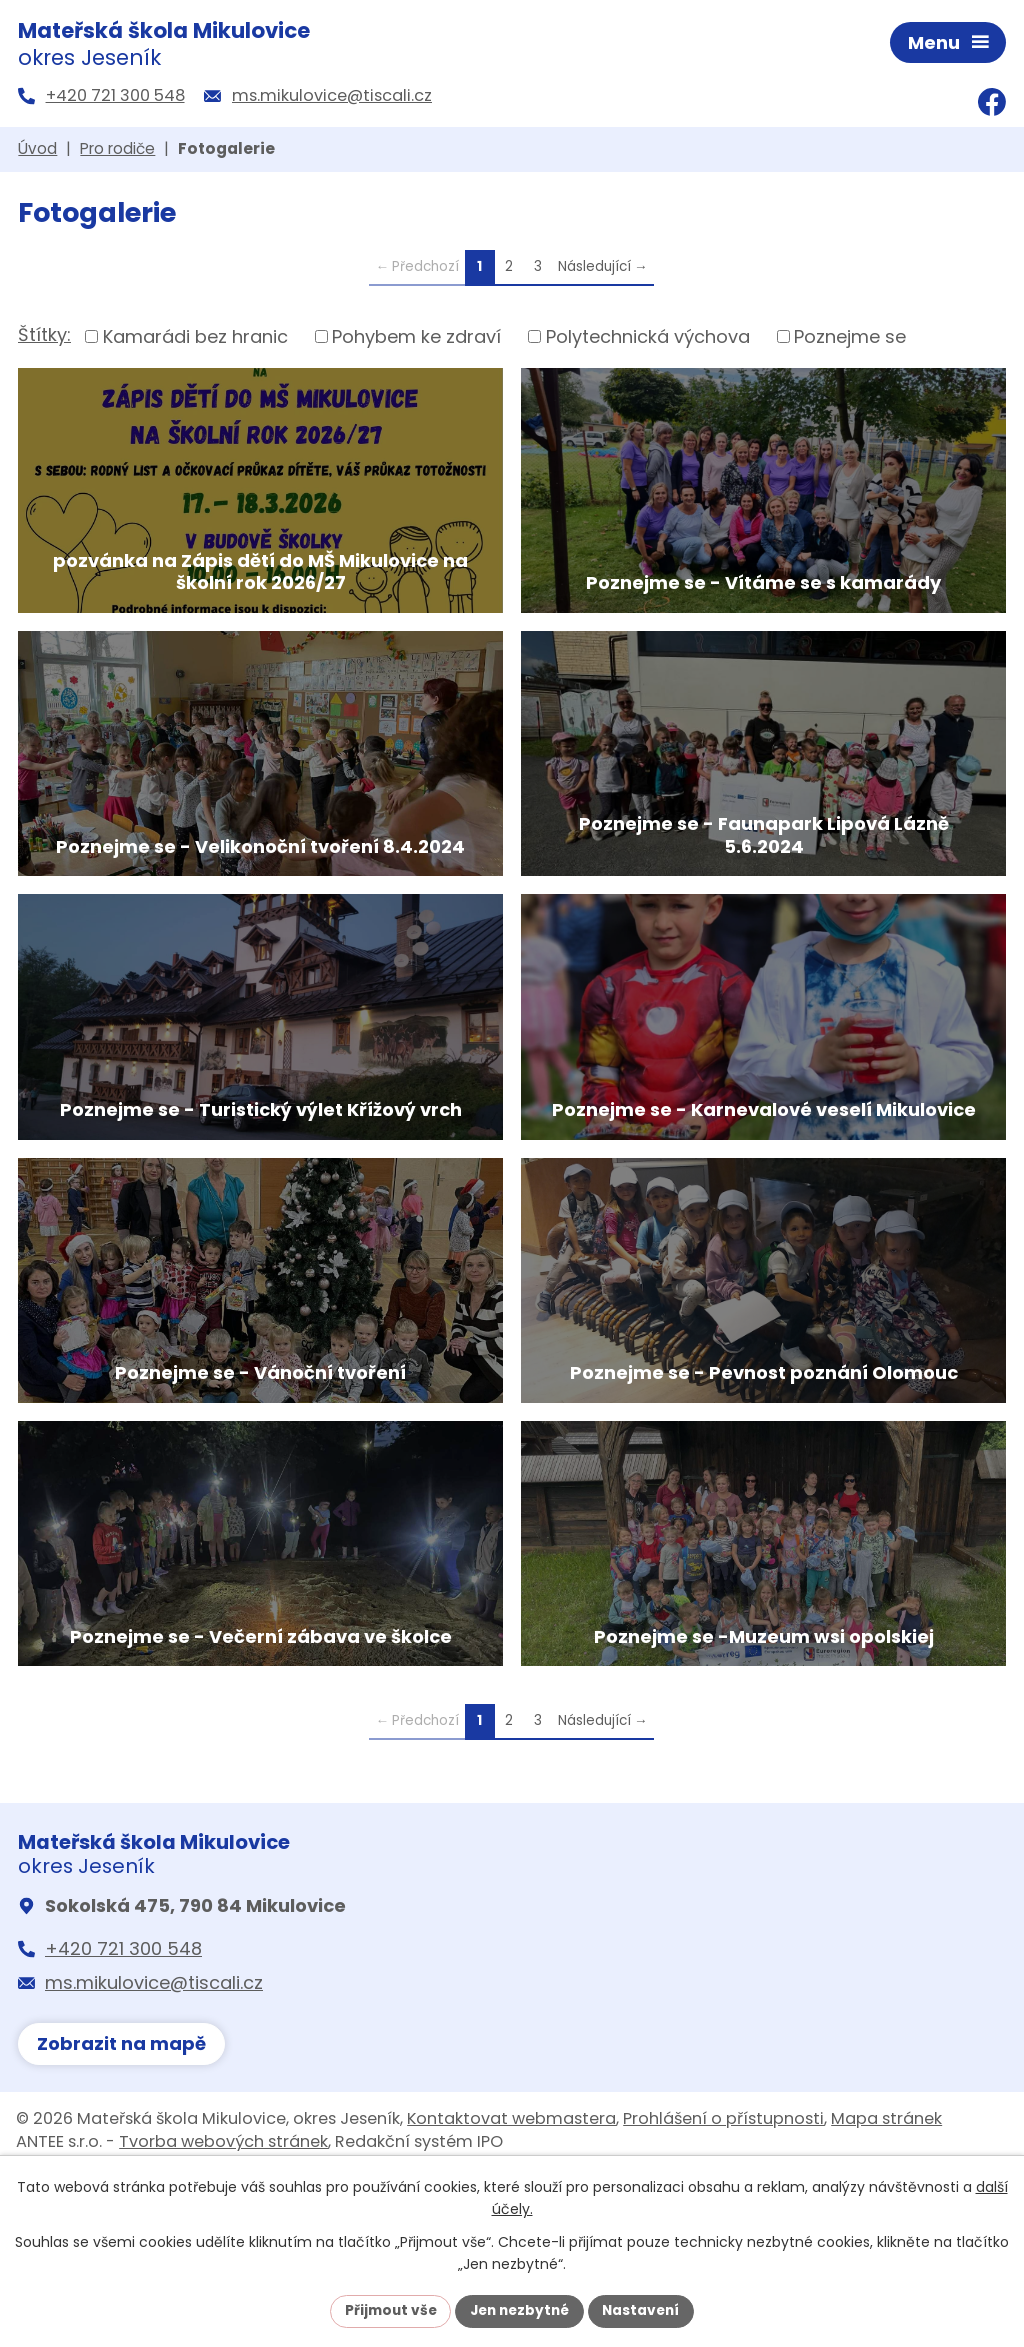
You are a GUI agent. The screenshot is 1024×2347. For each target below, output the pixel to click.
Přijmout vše (385, 2310)
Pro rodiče (117, 152)
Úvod (37, 152)
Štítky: (44, 338)
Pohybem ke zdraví (416, 339)
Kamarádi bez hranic (195, 339)
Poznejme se (850, 339)
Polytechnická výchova (648, 339)
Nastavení (646, 2310)
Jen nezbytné (519, 2310)
